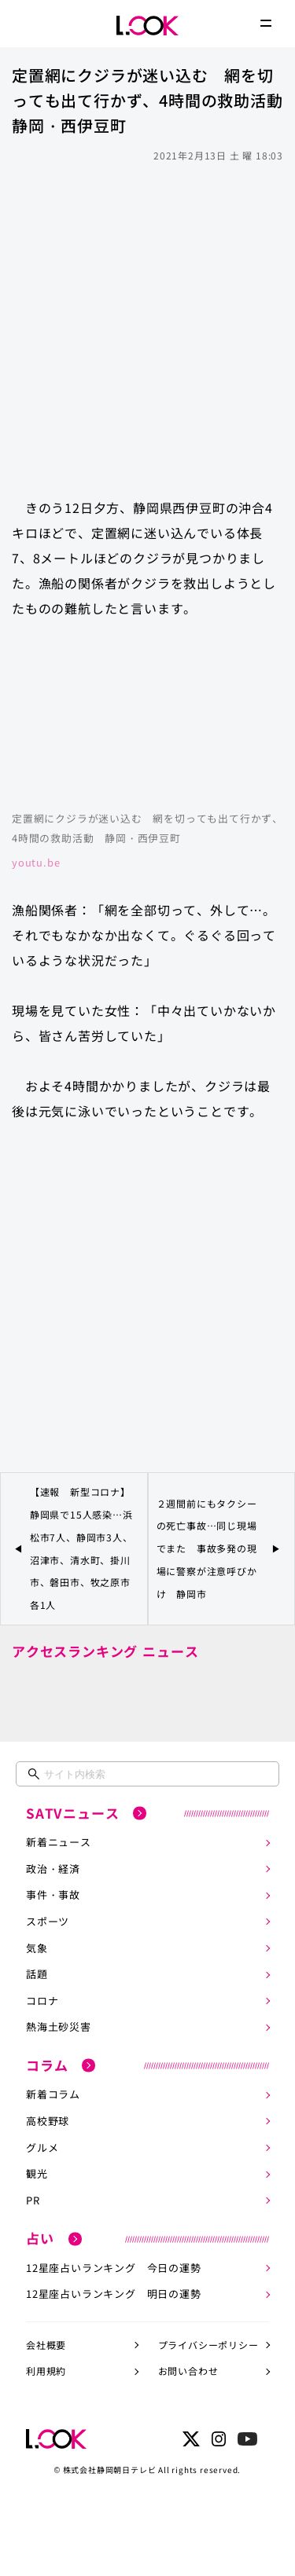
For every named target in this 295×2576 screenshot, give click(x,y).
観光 (37, 2173)
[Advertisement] (147, 322)
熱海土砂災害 (58, 2026)
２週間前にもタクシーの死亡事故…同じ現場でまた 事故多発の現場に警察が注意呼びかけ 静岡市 (207, 1548)
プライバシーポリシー (208, 2344)
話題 (37, 1973)
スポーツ (47, 1921)
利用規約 (46, 2370)
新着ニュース (58, 1841)
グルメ (42, 2147)
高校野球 (47, 2120)
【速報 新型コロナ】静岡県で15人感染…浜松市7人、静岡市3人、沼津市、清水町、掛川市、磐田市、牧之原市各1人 (81, 1548)
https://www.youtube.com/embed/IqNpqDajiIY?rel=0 (147, 722)
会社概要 (46, 2344)
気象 (37, 1947)
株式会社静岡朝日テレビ (110, 2469)
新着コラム (53, 2094)
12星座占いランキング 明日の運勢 (113, 2293)
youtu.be (36, 862)
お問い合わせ (188, 2370)
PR (33, 2200)
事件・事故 (53, 1894)
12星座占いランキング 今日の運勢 (113, 2267)
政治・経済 (53, 1868)
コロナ (42, 2000)
